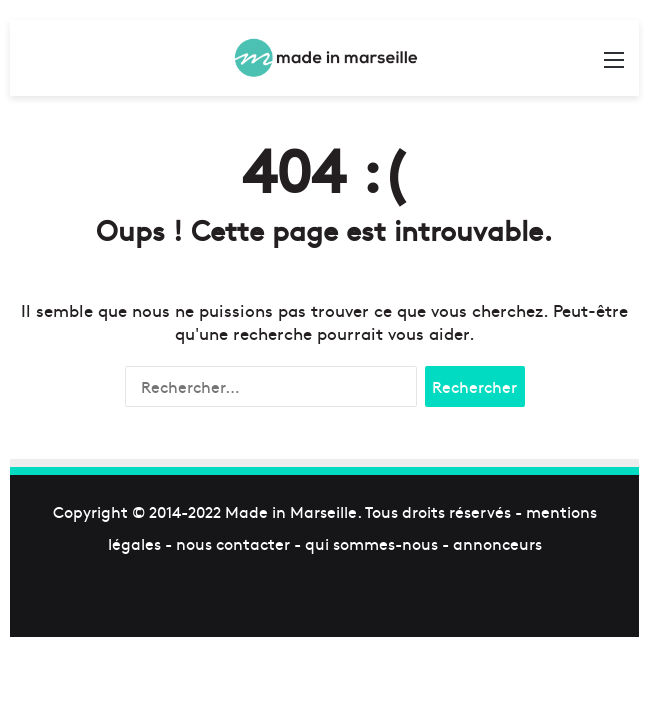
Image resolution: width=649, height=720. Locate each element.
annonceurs (497, 543)
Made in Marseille (291, 511)
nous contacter (233, 543)
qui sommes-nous (371, 543)
